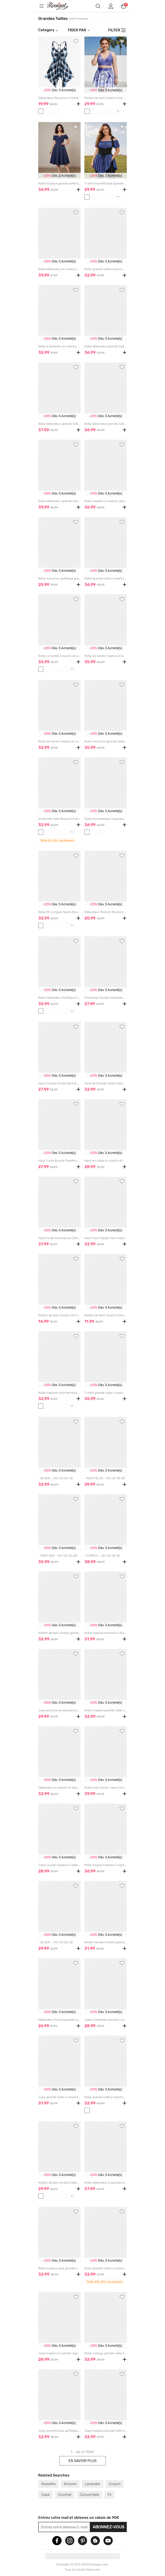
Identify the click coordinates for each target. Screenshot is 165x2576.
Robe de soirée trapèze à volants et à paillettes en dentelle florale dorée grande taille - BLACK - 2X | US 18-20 (59, 741)
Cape (45, 2494)
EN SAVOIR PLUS (82, 2461)
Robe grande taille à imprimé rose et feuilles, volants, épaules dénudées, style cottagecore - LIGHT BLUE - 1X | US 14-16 (105, 2097)
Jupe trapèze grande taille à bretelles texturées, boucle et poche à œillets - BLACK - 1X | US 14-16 (105, 2430)
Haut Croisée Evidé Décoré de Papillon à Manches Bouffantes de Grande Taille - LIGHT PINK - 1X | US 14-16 (59, 1083)
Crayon (115, 2484)
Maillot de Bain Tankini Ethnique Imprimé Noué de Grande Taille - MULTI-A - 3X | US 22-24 (105, 1315)
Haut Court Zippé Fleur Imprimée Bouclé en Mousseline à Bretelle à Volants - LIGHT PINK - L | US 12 (105, 1238)
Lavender (92, 2484)
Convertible (89, 2494)
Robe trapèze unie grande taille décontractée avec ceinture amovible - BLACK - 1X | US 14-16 (59, 2268)
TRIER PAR (79, 30)
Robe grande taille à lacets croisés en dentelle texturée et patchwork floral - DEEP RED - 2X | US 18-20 (105, 269)
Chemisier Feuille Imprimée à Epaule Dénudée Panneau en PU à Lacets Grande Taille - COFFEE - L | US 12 (105, 997)
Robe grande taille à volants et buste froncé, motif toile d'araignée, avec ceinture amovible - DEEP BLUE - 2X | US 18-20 (105, 578)
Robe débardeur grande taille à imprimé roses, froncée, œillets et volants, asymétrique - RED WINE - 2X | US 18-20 (105, 346)
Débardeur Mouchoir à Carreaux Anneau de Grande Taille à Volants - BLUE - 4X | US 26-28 (59, 98)
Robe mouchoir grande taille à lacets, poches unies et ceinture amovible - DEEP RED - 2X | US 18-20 (105, 741)
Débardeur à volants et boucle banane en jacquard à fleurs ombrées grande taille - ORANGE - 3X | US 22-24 (59, 1787)
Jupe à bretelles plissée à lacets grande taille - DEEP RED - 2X (105, 2019)
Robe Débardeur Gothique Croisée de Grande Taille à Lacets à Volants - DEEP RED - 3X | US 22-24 (59, 997)
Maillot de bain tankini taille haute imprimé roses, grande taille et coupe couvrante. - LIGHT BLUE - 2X (59, 2182)
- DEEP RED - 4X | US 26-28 (57, 1555)
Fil (109, 2494)
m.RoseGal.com (61, 6)
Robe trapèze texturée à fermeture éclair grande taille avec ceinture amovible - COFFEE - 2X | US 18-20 (105, 1633)
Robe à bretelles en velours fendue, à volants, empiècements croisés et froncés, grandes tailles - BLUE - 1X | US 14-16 (59, 346)
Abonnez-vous (108, 2526)
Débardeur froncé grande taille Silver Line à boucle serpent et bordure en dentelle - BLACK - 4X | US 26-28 (59, 2019)
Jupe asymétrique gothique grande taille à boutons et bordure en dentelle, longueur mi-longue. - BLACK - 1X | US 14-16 (59, 2430)
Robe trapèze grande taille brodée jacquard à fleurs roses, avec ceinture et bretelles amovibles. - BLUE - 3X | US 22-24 (59, 183)
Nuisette (48, 2484)
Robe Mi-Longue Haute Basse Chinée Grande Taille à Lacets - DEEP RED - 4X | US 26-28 (59, 912)
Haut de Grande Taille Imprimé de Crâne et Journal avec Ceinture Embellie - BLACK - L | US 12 (105, 1083)
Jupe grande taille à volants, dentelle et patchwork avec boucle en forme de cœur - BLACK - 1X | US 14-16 (59, 2097)
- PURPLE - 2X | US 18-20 (102, 1555)
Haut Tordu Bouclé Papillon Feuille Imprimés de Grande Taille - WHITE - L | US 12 (59, 1160)
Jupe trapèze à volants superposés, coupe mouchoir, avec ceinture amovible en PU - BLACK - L (59, 2353)
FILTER (114, 30)
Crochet (64, 2494)
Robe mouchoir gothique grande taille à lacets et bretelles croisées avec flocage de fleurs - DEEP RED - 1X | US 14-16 (59, 578)
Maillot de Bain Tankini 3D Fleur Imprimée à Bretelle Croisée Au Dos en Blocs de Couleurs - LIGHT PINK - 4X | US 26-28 (59, 1315)
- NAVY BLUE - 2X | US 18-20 (104, 1478)
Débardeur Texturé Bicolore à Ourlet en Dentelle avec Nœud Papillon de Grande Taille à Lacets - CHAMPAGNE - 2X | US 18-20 (105, 912)
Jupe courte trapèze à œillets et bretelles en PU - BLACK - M (59, 1865)
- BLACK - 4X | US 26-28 (55, 1478)
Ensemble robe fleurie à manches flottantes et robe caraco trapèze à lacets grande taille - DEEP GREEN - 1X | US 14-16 (59, 819)
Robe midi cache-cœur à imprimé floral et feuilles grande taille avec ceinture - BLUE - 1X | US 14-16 (105, 1787)
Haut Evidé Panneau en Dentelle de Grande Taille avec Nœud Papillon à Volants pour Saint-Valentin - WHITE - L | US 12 (59, 1238)
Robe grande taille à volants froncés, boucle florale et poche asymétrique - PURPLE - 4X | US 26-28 (105, 2268)
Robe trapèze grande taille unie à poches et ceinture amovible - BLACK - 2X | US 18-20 (105, 1710)
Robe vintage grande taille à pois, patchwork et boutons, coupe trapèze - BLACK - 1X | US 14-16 (105, 2353)
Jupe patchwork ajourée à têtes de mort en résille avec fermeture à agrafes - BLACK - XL (59, 1710)
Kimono (70, 2484)
